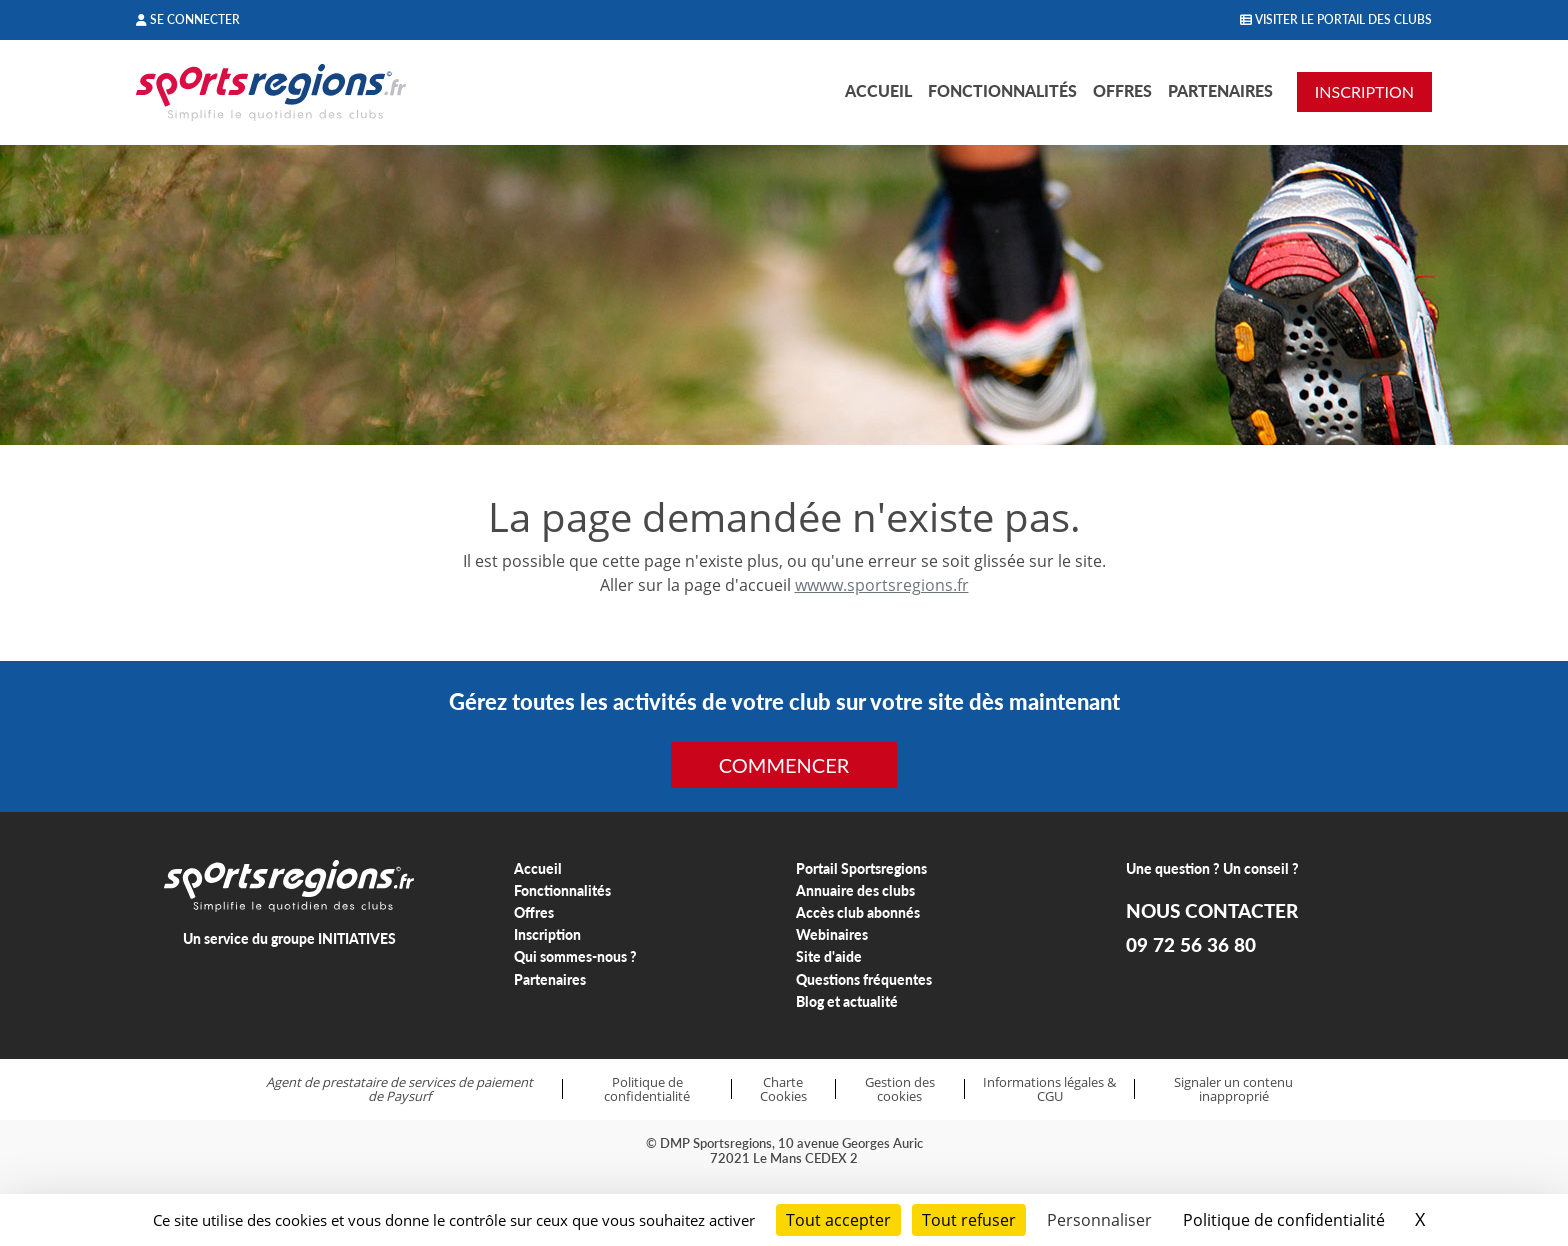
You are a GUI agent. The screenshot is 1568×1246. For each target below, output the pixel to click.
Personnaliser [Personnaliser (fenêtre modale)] (1099, 1220)
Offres (1122, 90)
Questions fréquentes (864, 979)
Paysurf (408, 1096)
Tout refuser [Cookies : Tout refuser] (969, 1220)
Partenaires (1220, 90)
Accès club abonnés (858, 912)
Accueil (878, 90)
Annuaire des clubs (855, 890)
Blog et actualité (847, 1001)
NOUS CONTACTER (1212, 911)
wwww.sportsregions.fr (882, 585)
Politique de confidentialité (647, 1089)
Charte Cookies (783, 1089)
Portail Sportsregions (861, 868)
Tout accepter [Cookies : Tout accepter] (838, 1220)
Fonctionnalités (1002, 90)
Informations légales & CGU (1049, 1089)
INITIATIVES (357, 938)
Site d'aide (829, 956)
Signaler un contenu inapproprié (1233, 1089)
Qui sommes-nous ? (575, 956)
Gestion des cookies (900, 1089)
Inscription (547, 934)
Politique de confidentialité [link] (1284, 1220)
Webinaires (832, 934)
